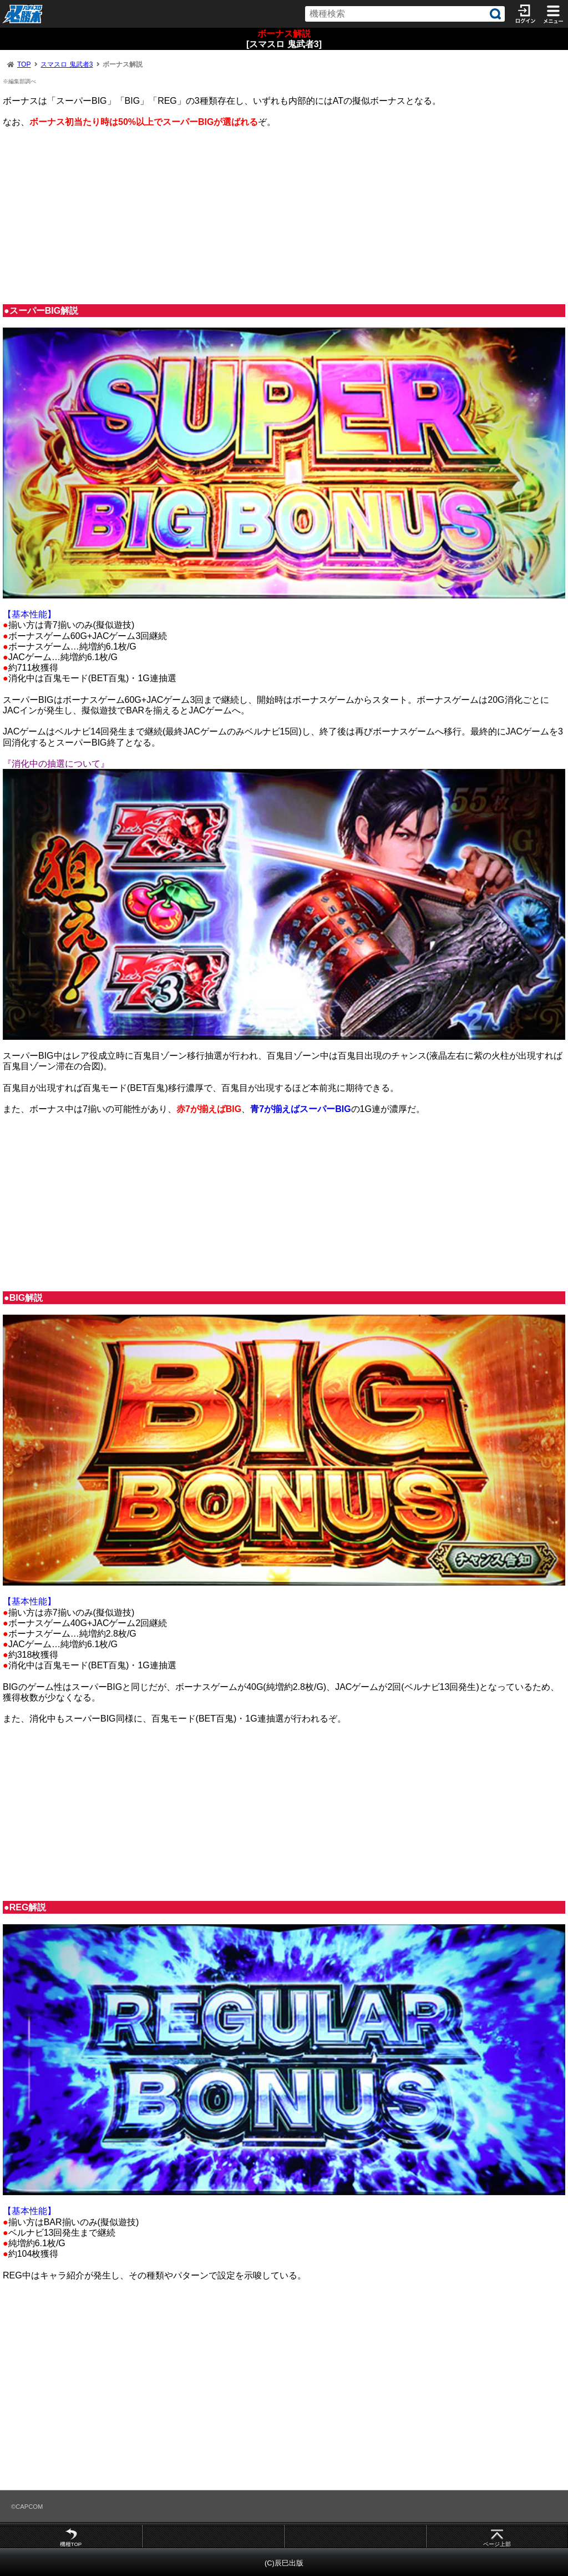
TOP (24, 64)
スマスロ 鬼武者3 (66, 64)
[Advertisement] (284, 216)
